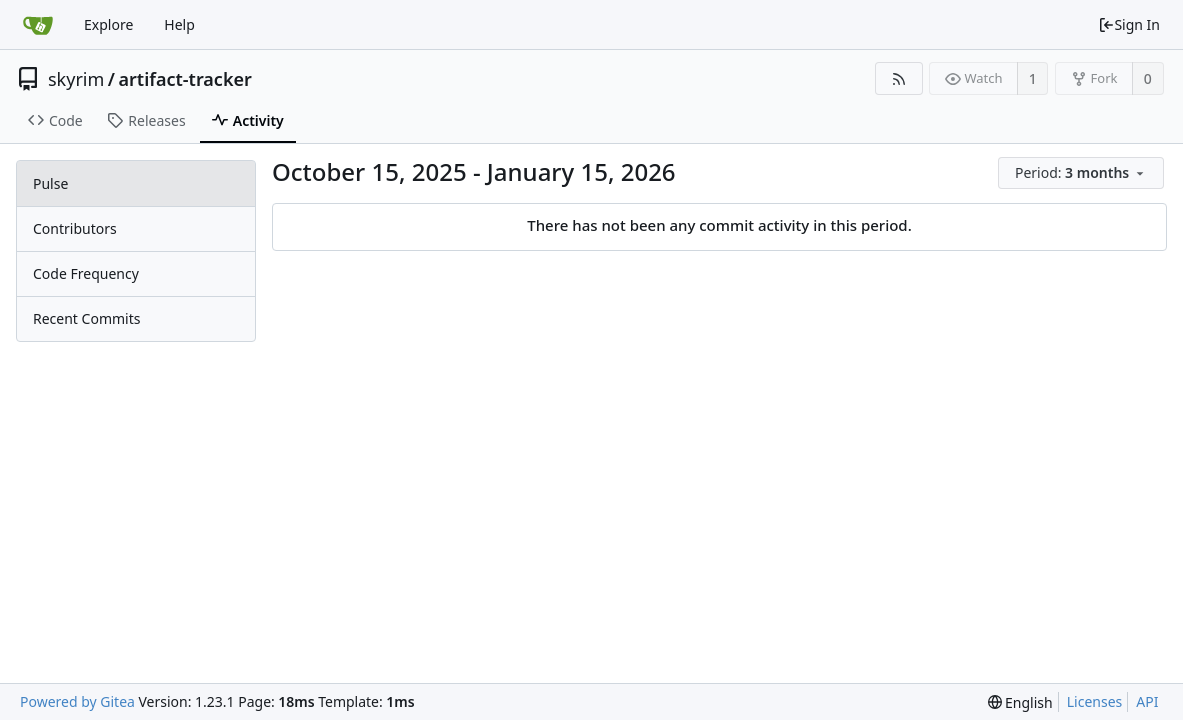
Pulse (50, 183)
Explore (108, 24)
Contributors (75, 228)
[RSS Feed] (898, 78)
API (1147, 701)
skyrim (76, 79)
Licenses (1095, 701)
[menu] (1082, 173)
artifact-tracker (185, 79)
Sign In (1129, 24)
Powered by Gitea (77, 701)
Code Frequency (86, 273)
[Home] (38, 25)
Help (179, 24)
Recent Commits (86, 318)
